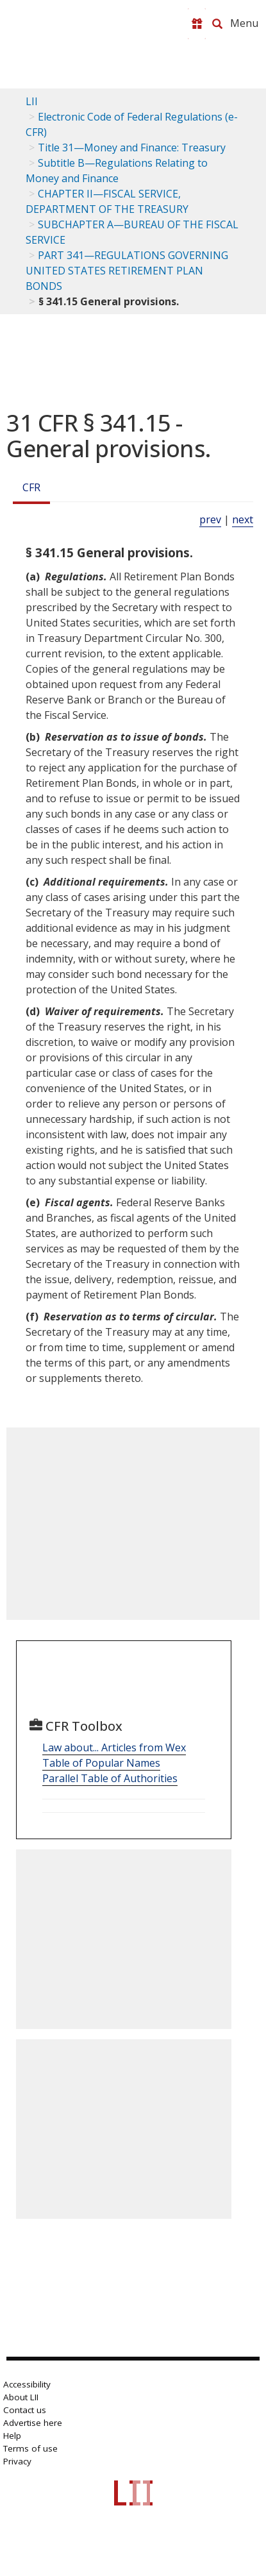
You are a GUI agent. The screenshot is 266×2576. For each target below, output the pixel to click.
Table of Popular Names (101, 1763)
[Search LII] (217, 23)
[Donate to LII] (197, 23)
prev (210, 519)
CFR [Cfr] (31, 487)
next (242, 519)
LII (32, 101)
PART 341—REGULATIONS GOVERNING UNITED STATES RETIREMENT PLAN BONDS (127, 270)
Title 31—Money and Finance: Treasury (132, 147)
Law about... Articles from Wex (114, 1747)
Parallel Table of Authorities (110, 1778)
